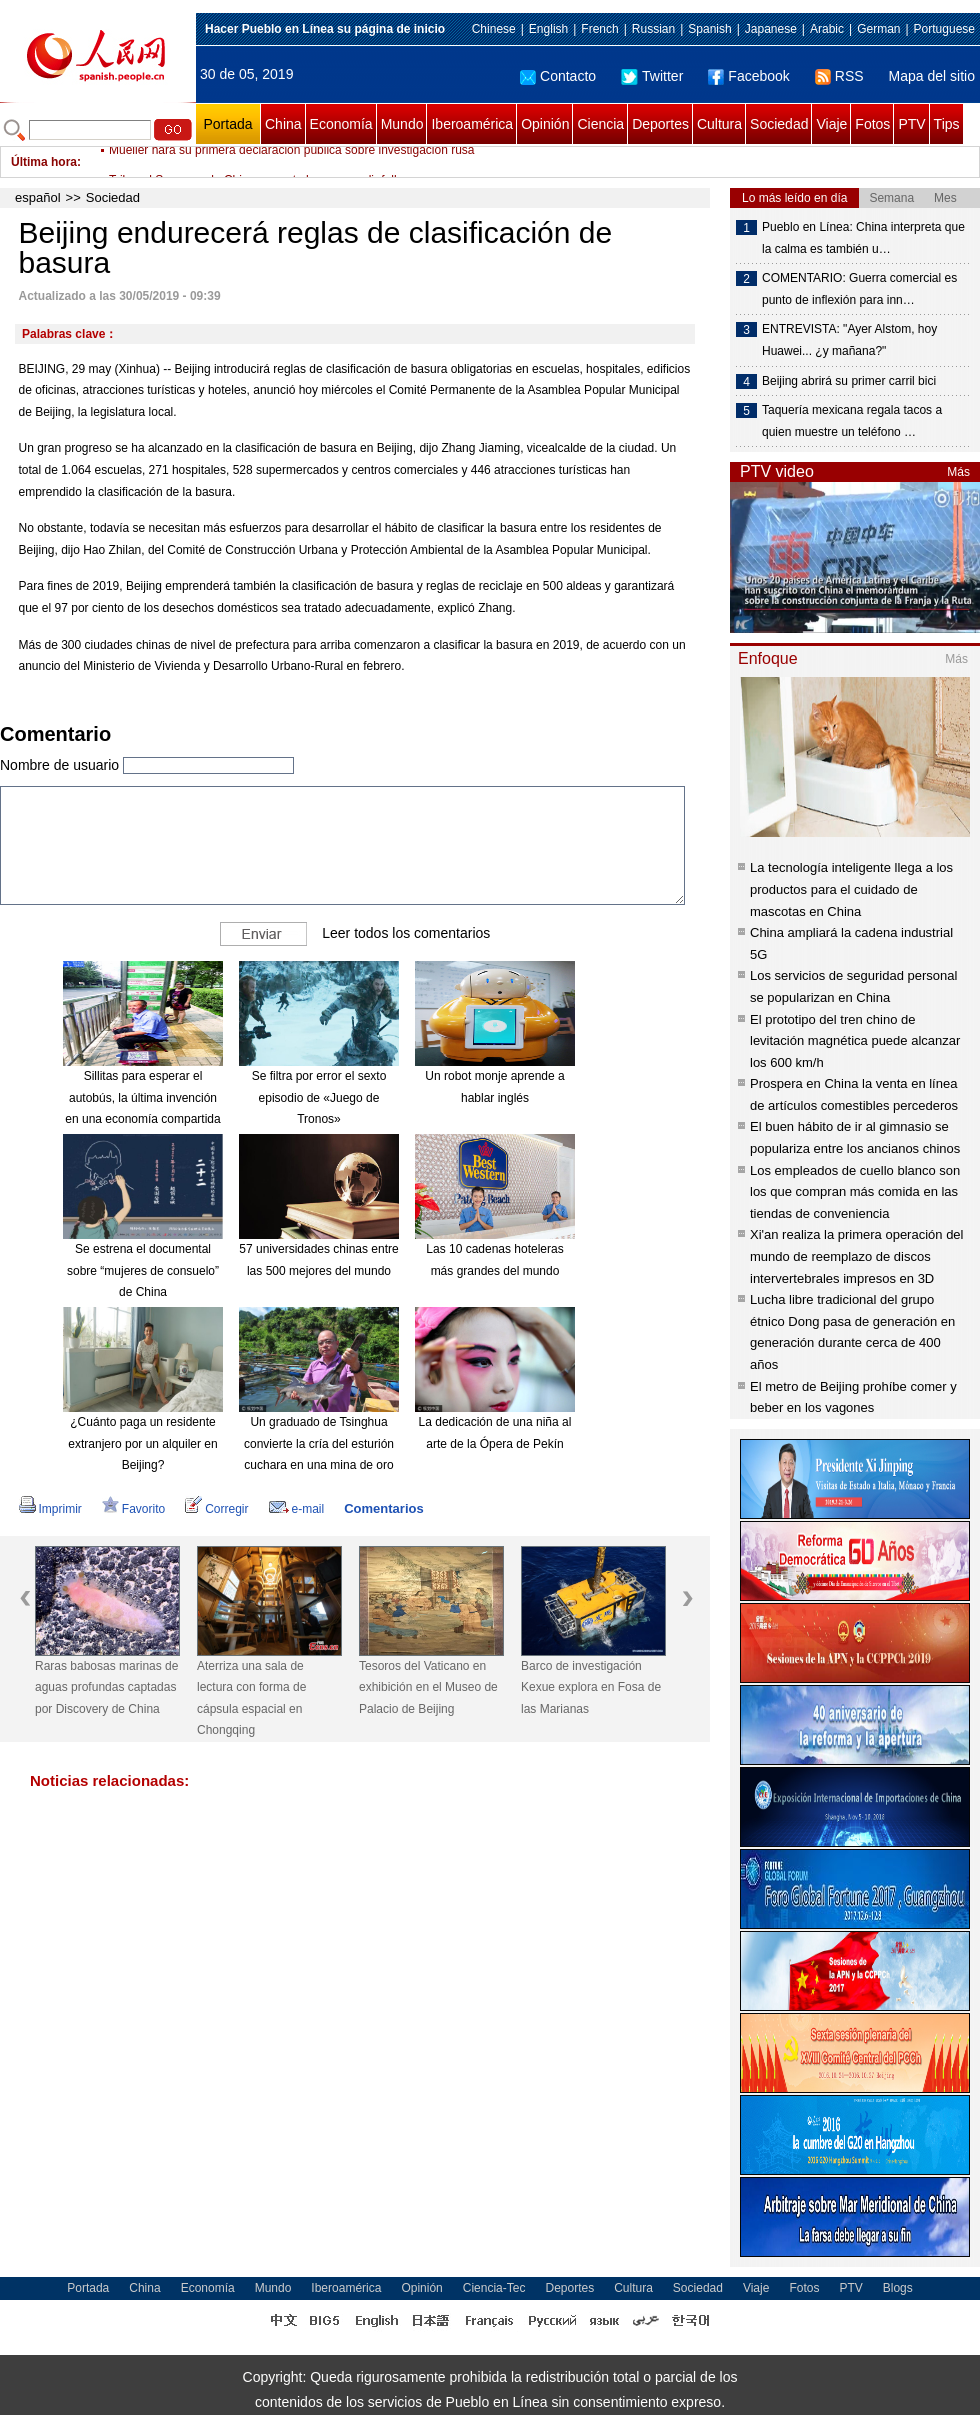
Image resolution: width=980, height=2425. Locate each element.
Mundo (402, 124)
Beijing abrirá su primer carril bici (849, 381)
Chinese (494, 29)
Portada (227, 124)
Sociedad (779, 124)
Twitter (652, 76)
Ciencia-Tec (494, 2288)
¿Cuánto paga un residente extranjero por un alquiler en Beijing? (142, 1443)
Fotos (872, 124)
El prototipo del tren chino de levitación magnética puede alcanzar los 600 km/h (855, 1041)
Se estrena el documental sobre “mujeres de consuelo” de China (143, 1270)
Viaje (831, 124)
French (599, 29)
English (548, 29)
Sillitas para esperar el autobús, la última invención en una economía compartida (142, 1097)
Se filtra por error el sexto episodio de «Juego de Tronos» (319, 1097)
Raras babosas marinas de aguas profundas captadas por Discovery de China (106, 1687)
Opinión (545, 124)
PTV (911, 124)
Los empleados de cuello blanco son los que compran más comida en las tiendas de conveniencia (855, 1192)
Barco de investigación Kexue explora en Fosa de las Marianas (591, 1687)
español (38, 197)
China (283, 124)
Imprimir (50, 1509)
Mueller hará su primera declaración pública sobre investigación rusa (292, 162)
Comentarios (383, 1508)
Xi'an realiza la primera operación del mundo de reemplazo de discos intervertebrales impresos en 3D (856, 1256)
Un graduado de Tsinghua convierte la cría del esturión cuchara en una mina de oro (319, 1443)
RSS (839, 76)
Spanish (709, 29)
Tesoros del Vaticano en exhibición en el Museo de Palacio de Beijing (428, 1687)
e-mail (297, 1509)
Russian (653, 29)
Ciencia (600, 124)
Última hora (44, 162)
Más (958, 472)
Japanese (771, 29)
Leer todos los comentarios (406, 933)
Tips (947, 124)
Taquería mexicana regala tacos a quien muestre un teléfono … (852, 421)
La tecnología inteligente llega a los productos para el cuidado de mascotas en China (851, 889)
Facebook (748, 76)
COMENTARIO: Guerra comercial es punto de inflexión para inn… (859, 289)
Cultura (719, 124)
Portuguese (944, 29)
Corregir (216, 1509)
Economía (341, 124)
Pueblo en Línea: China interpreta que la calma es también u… (863, 238)
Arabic (827, 29)
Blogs (898, 2288)
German (878, 29)
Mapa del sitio (932, 76)
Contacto (558, 76)
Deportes (660, 124)
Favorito (133, 1509)
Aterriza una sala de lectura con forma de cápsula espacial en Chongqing (251, 1698)
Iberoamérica (472, 124)
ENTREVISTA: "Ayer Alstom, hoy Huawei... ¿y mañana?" (849, 340)
